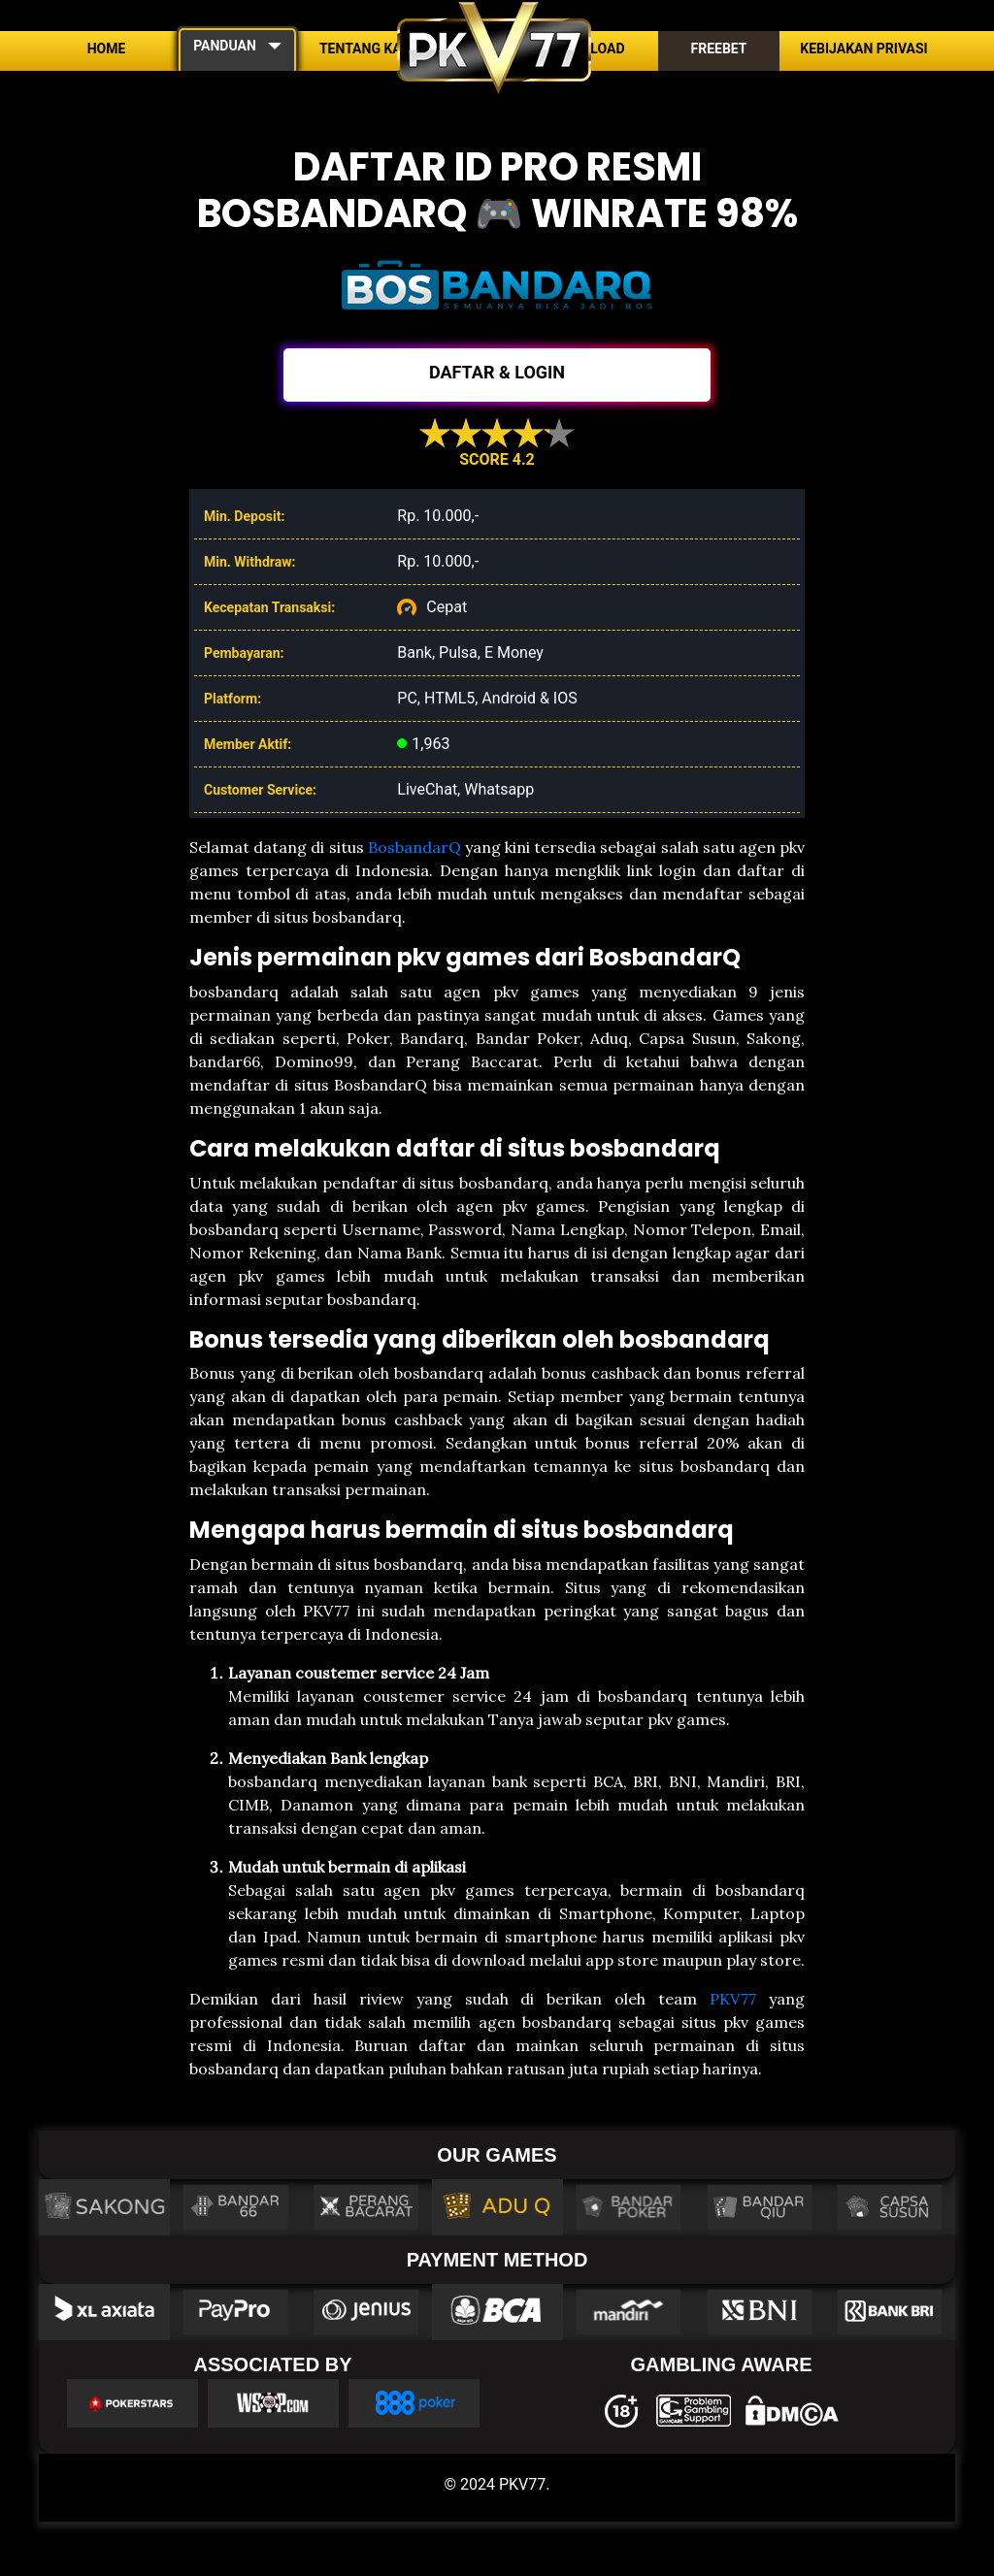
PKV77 (733, 1998)
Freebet (718, 48)
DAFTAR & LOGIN (497, 372)
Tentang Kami (368, 48)
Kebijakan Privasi (863, 48)
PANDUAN (224, 45)
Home (106, 48)
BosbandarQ (414, 847)
